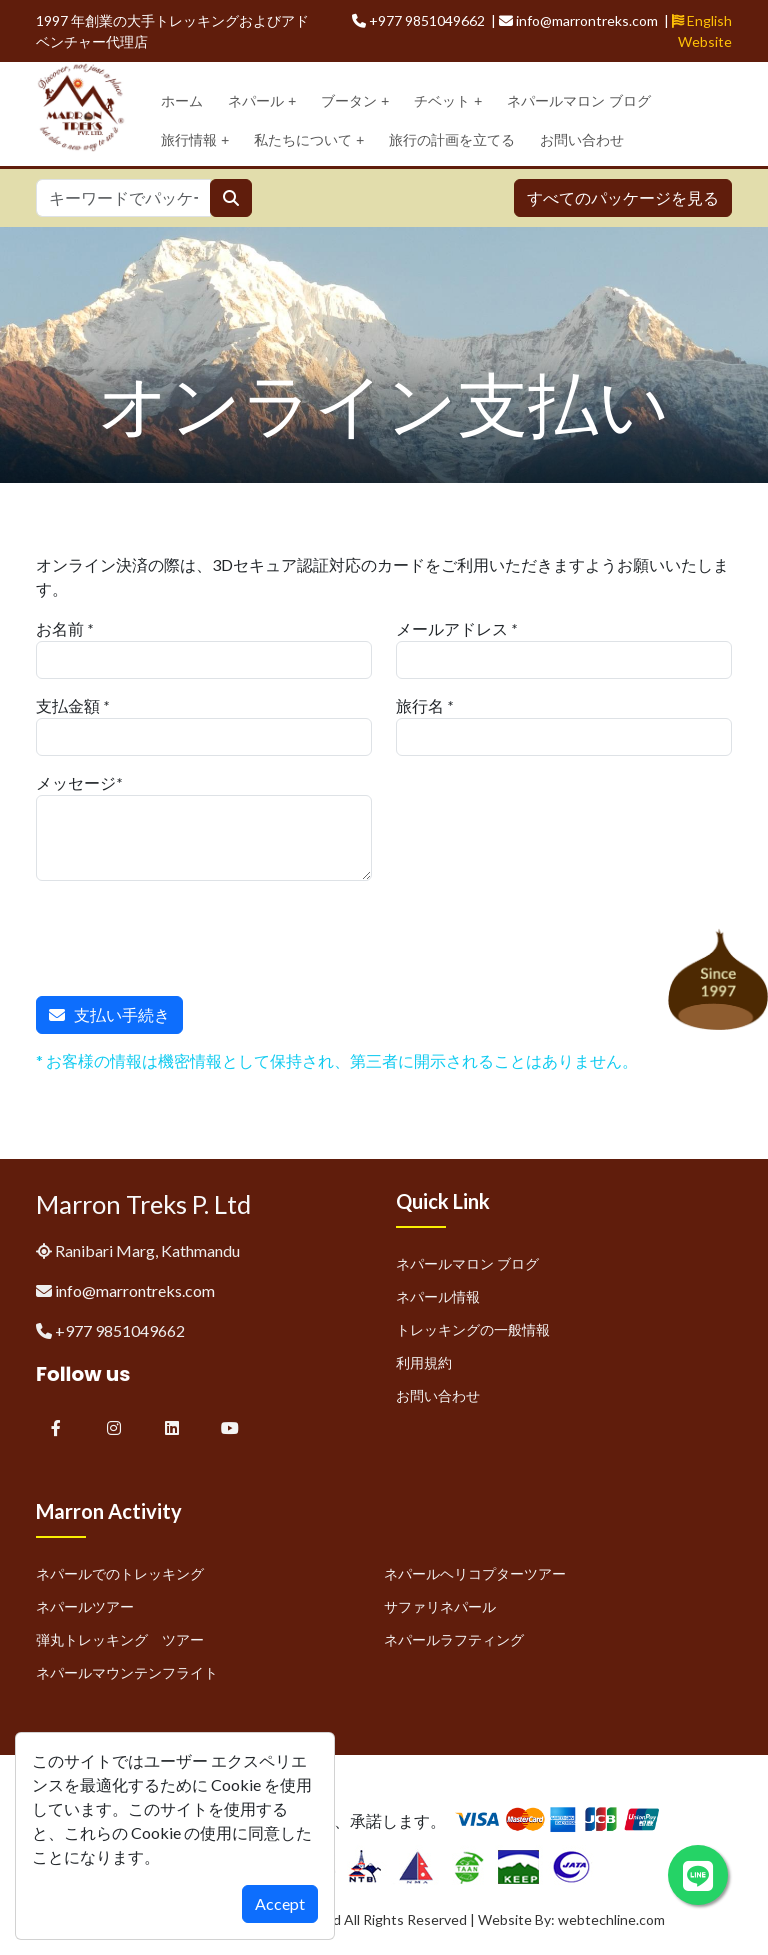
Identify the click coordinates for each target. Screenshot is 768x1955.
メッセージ (76, 782)
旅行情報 (195, 140)
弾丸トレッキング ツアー (120, 1639)
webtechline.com (611, 1919)
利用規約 (424, 1362)
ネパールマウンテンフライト (127, 1672)
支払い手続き (109, 1014)
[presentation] (188, 935)
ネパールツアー (85, 1606)
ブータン (355, 101)
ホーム (182, 101)
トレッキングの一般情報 (473, 1329)
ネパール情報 (438, 1296)
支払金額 (68, 705)
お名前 (60, 628)
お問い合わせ (582, 140)
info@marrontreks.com (135, 1290)
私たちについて (309, 140)
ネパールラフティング (454, 1639)
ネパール (262, 101)
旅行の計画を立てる (452, 140)
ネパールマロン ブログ (579, 101)
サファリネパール (440, 1606)
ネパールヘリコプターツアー (475, 1573)
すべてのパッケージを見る (623, 197)
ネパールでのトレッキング (120, 1573)
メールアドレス (452, 628)
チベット (448, 101)
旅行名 (420, 705)
